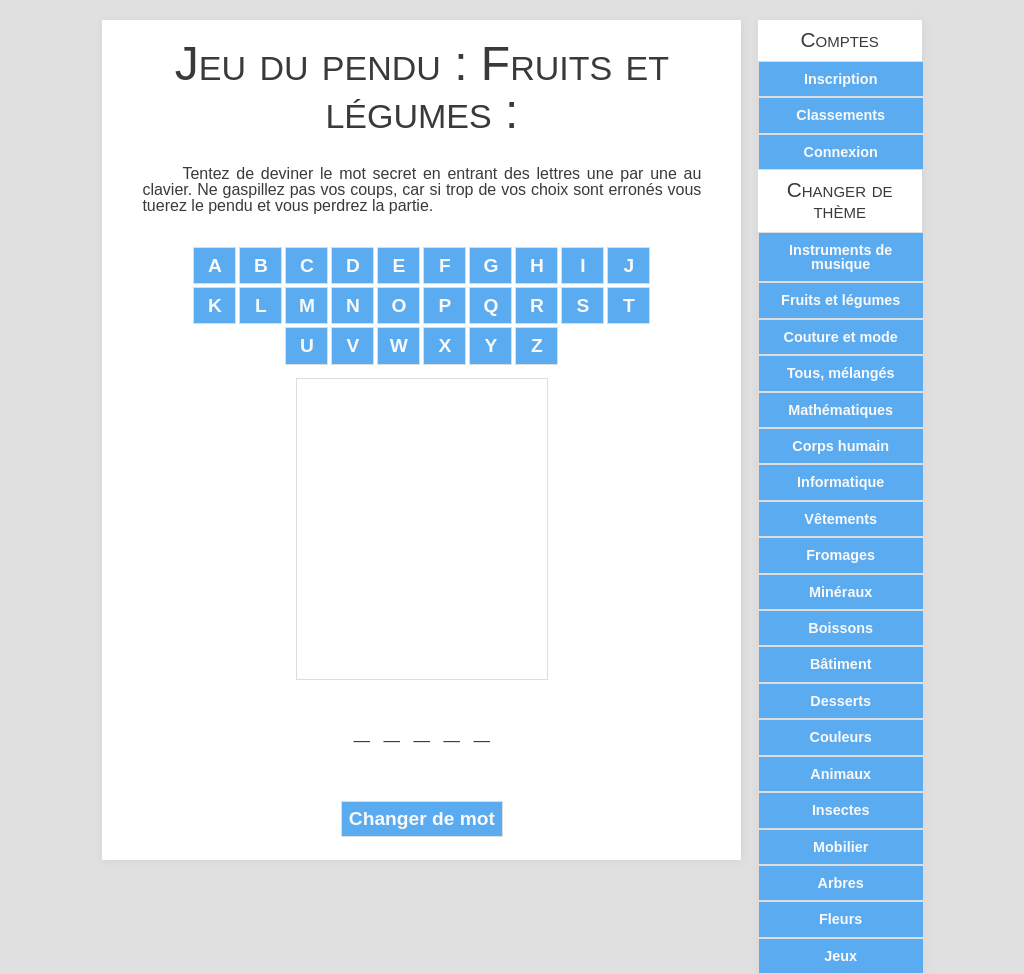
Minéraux (840, 592)
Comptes (840, 40)
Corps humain (840, 446)
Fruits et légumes (840, 300)
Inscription (841, 79)
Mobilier (840, 847)
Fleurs (840, 919)
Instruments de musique (840, 257)
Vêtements (840, 519)
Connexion (841, 152)
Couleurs (840, 737)
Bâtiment (841, 664)
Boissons (840, 628)
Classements (840, 115)
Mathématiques (840, 410)
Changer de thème (840, 201)
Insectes (841, 810)
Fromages (840, 555)
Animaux (840, 774)
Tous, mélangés (841, 373)
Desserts (840, 701)
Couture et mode (841, 337)
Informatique (840, 482)
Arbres (840, 883)
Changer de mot (422, 818)
